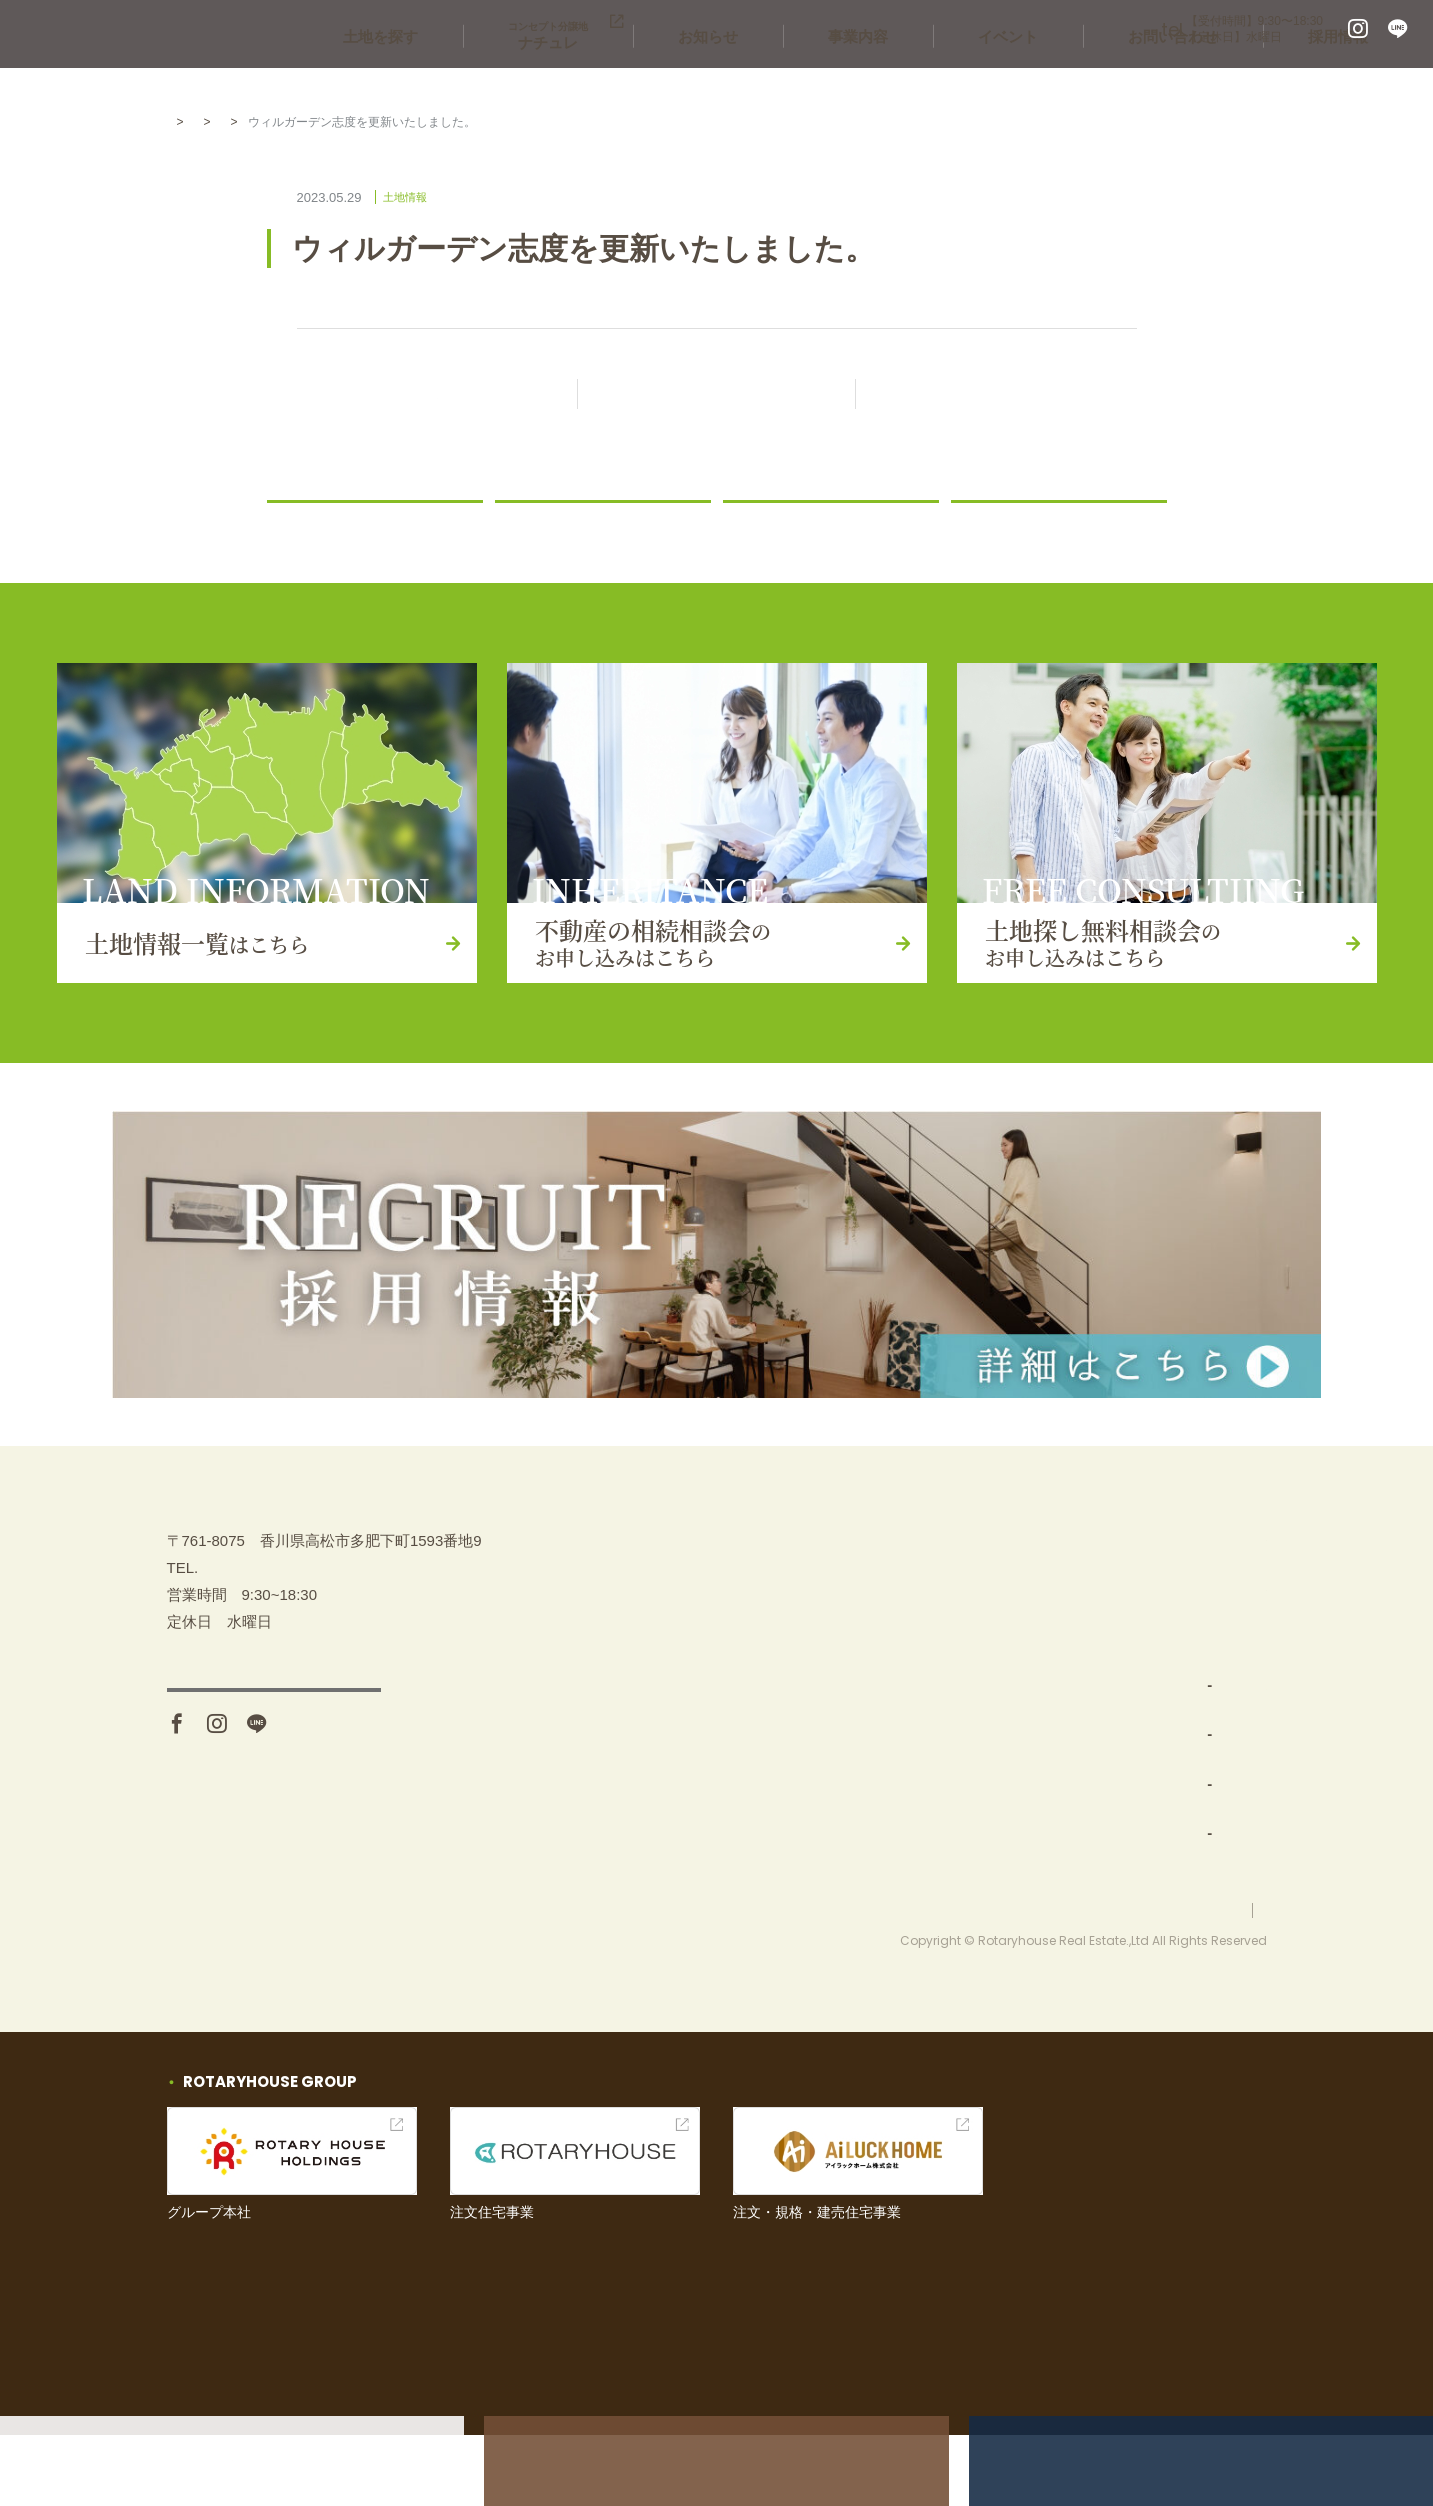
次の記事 (996, 395)
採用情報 (1353, 79)
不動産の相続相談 (1192, 1582)
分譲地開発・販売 (1007, 1780)
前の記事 (437, 395)
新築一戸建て (992, 1879)
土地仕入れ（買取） (1014, 1731)
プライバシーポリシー (1207, 1980)
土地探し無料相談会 (1199, 1632)
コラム (984, 525)
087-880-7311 (1062, 30)
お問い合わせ (1218, 79)
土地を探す (575, 79)
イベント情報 (1177, 1681)
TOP (952, 1582)
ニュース (535, 525)
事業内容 (963, 79)
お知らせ (843, 79)
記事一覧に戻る (734, 395)
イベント (1083, 79)
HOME (185, 122)
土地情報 (329, 122)
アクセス (274, 1834)
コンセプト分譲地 (1007, 1830)
